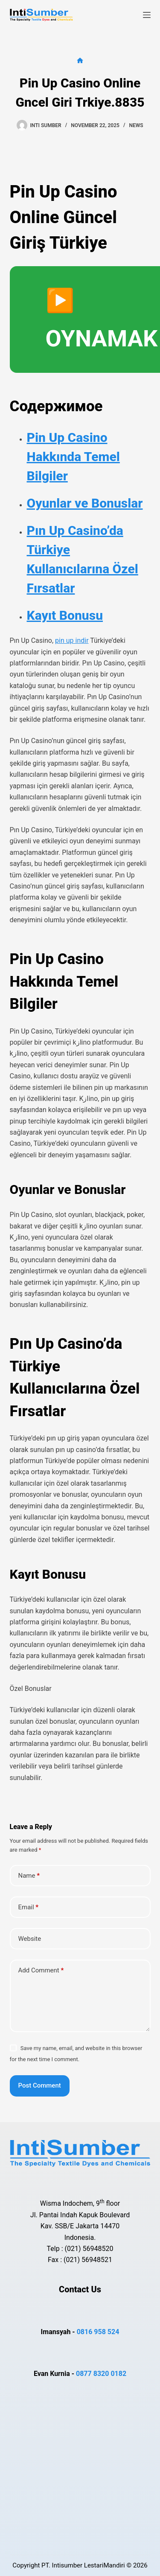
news (136, 125)
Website (29, 1939)
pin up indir (72, 640)
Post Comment (39, 2085)
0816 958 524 (98, 2332)
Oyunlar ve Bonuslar (85, 503)
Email (28, 1907)
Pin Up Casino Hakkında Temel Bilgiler (73, 456)
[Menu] (147, 15)
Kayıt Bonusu (65, 615)
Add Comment (41, 1970)
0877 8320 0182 (101, 2374)
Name (29, 1875)
